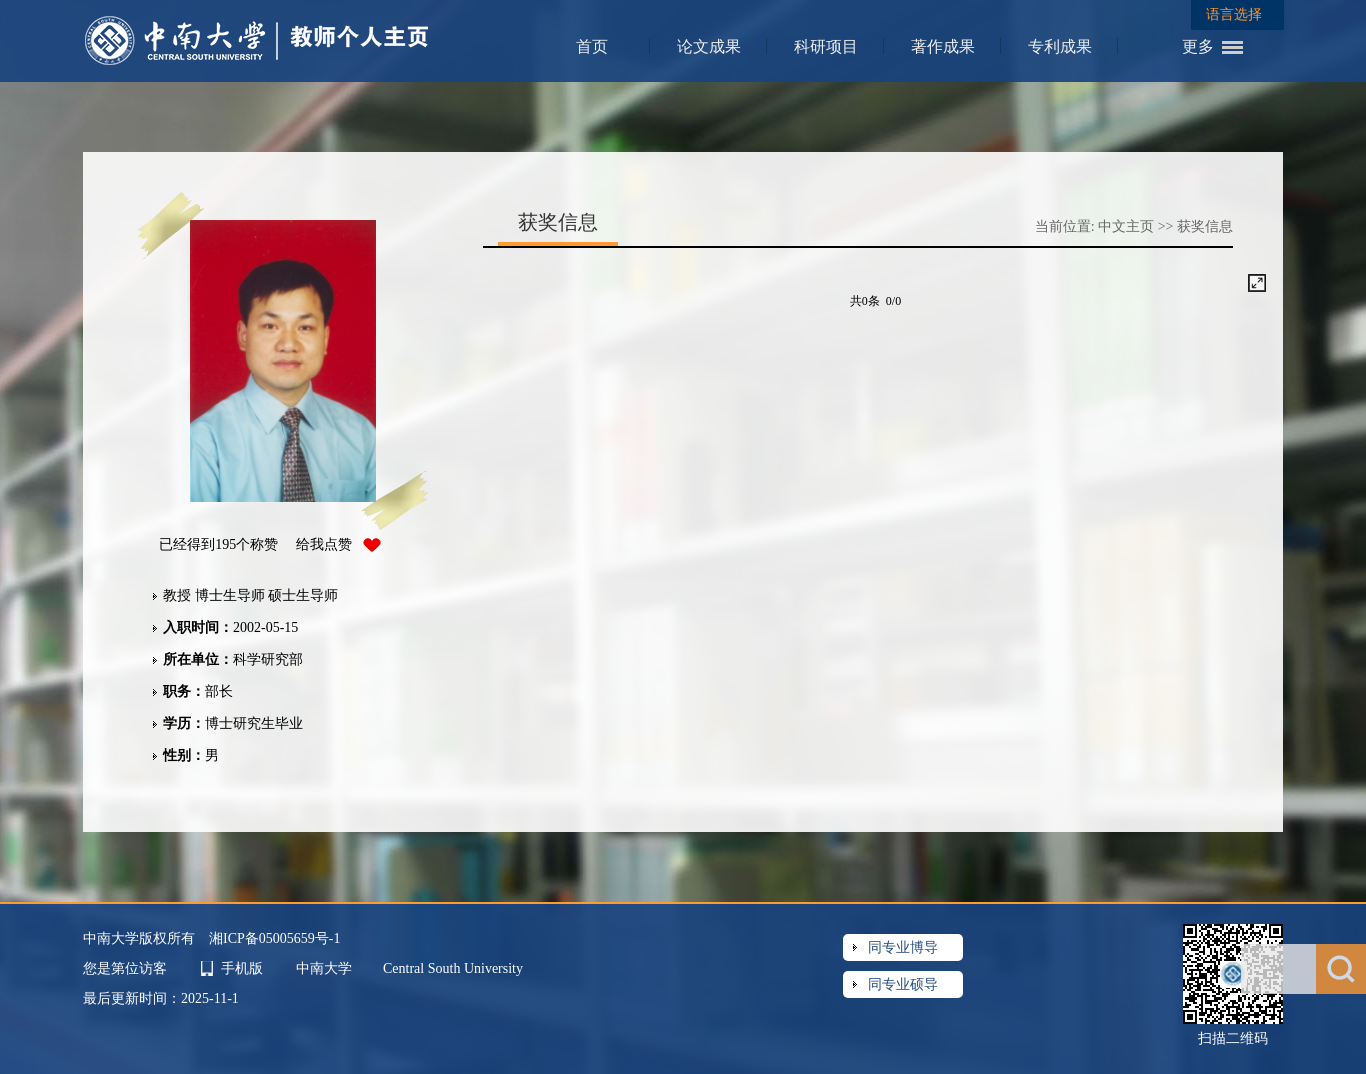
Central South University (453, 968)
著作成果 (943, 46)
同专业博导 (903, 947)
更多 (1198, 46)
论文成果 (709, 46)
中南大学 (326, 968)
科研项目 (826, 46)
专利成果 (1060, 46)
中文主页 (1126, 226)
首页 (592, 46)
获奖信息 (1205, 226)
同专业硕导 (903, 984)
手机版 (242, 968)
